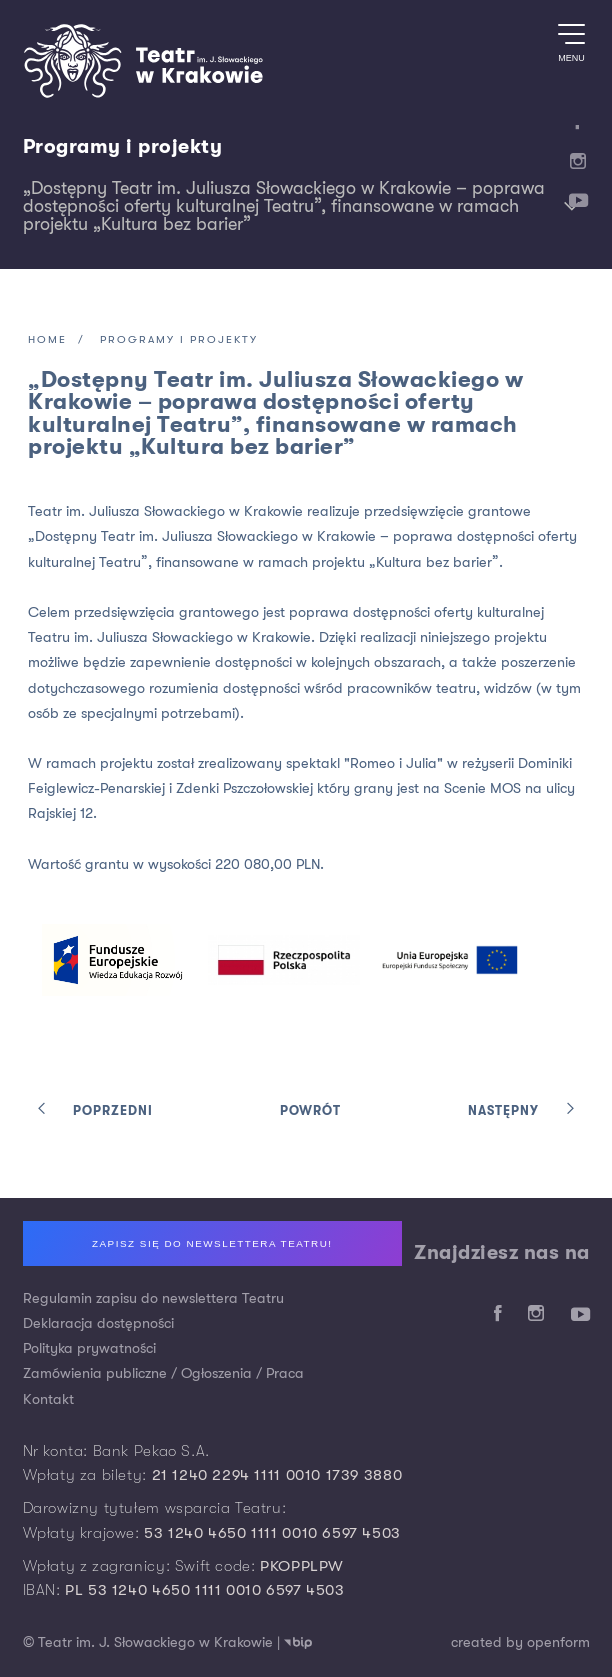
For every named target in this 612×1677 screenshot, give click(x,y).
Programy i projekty (123, 146)
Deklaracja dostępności (98, 1323)
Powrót (310, 1111)
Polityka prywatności (89, 1348)
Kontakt (48, 1399)
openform (558, 1642)
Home (47, 340)
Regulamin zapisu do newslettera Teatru (153, 1298)
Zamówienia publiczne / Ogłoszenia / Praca (163, 1373)
